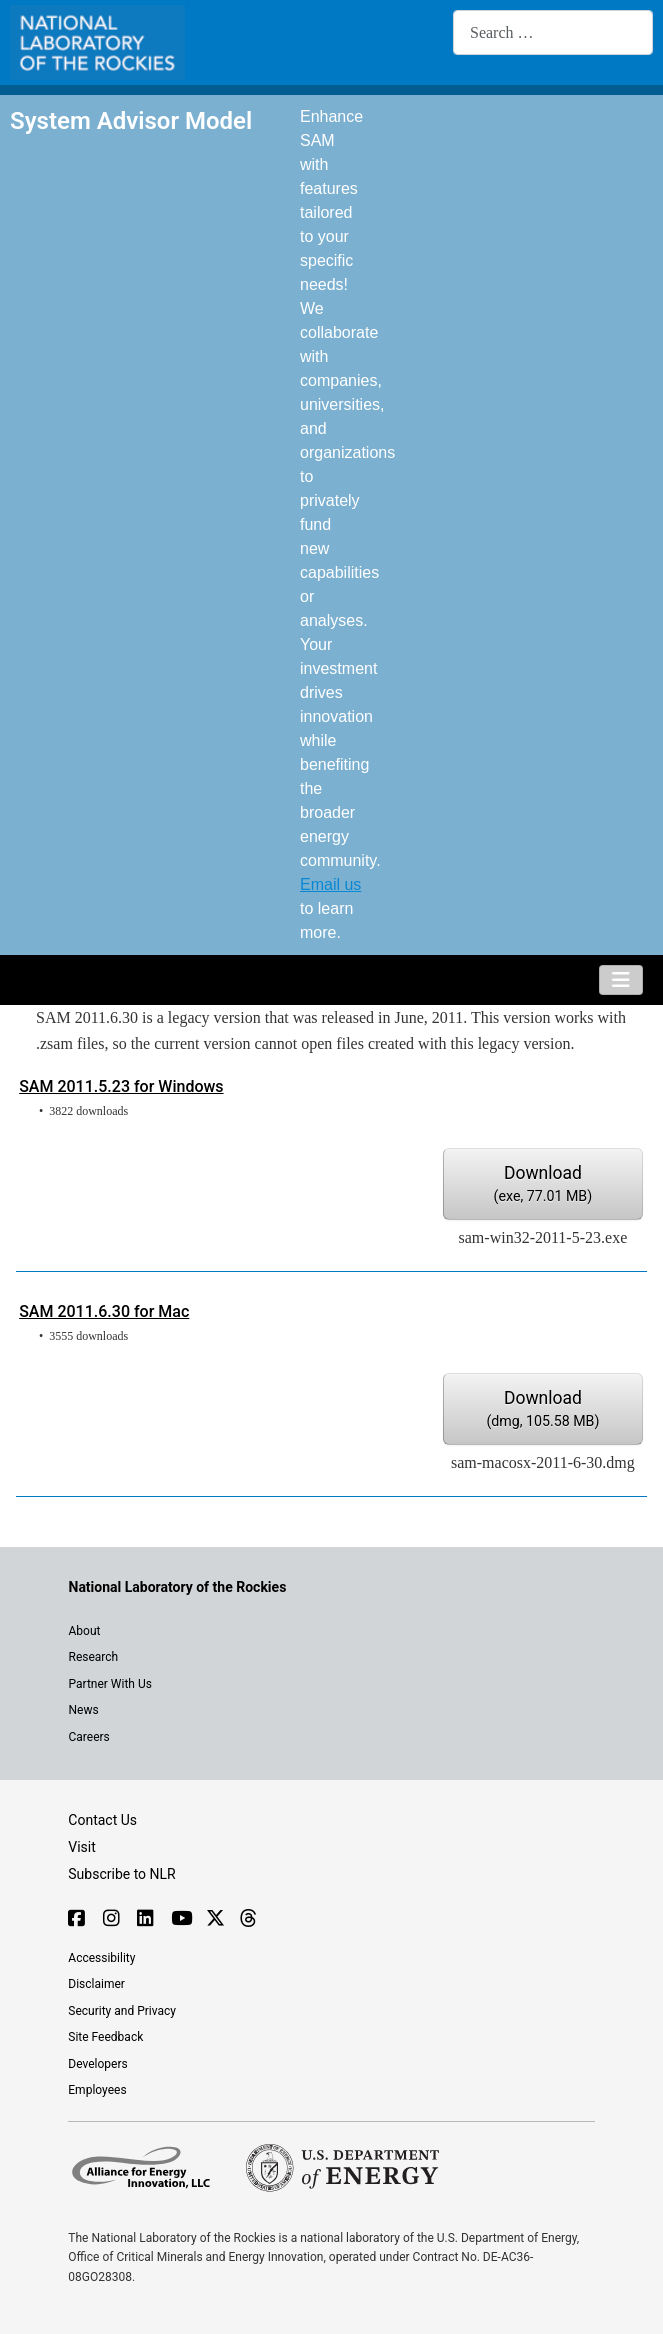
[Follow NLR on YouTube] (178, 1920)
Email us (330, 884)
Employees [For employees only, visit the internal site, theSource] (97, 2090)
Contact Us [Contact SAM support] (102, 1820)
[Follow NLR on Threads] (247, 1920)
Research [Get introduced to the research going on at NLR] (94, 1657)
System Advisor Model (131, 120)
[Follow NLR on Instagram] (110, 1920)
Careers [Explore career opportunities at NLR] (89, 1737)
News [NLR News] (84, 1710)
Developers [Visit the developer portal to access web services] (97, 2064)
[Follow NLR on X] (213, 1920)
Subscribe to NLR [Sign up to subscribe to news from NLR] (121, 1874)
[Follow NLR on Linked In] (144, 1920)
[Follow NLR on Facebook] (75, 1920)
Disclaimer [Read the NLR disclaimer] (96, 1984)
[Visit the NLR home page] (178, 1587)
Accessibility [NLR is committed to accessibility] (101, 1958)
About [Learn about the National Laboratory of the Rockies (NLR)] (85, 1631)
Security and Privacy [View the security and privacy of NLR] (122, 2011)
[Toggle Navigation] (621, 980)
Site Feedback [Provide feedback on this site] (105, 2037)
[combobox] (553, 32)
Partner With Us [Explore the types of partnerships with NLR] (110, 1684)
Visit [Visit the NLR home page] (82, 1847)
